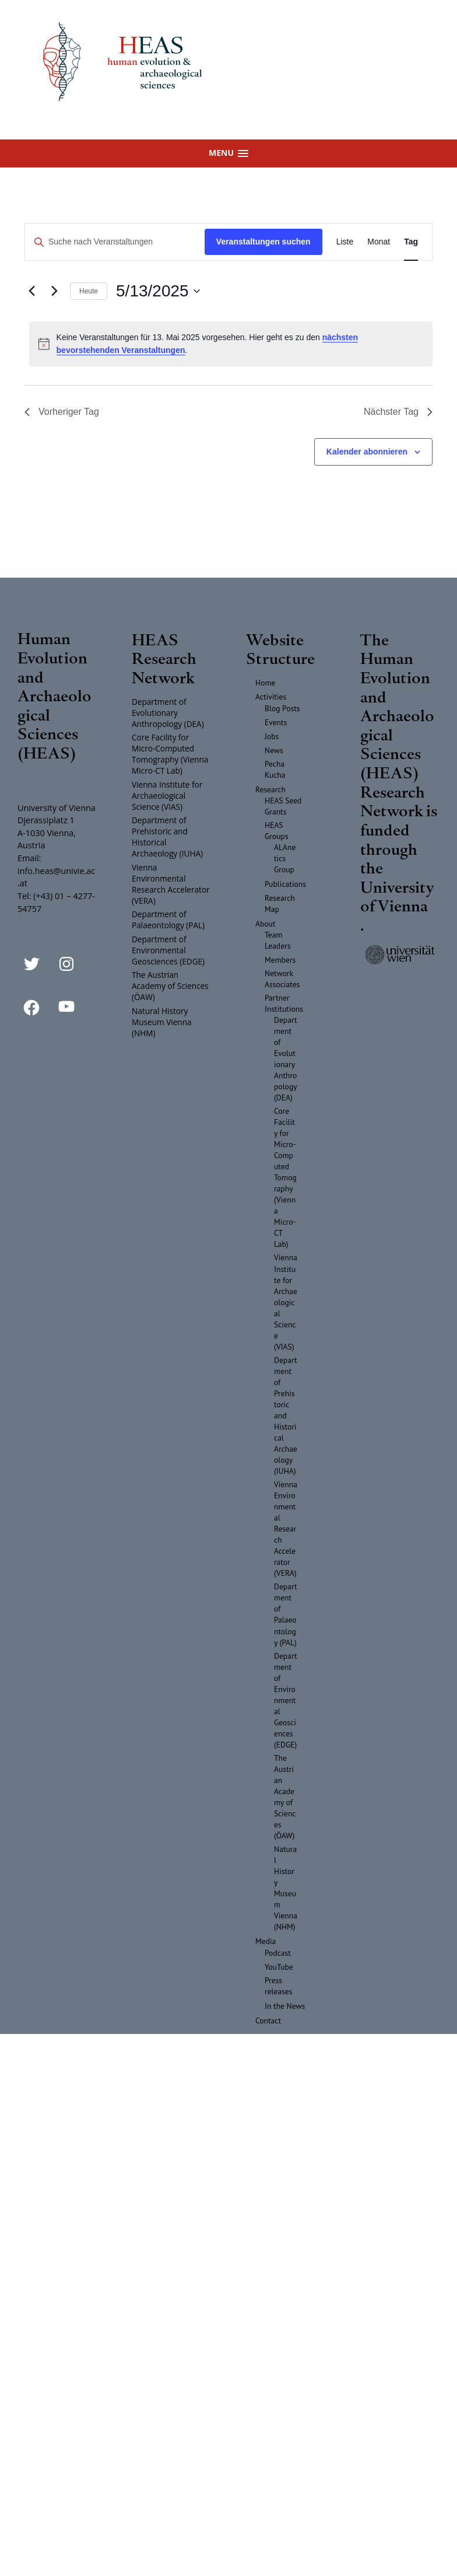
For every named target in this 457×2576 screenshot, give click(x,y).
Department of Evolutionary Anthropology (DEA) (168, 712)
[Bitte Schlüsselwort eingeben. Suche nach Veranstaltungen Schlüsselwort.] (115, 241)
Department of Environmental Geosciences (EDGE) (168, 950)
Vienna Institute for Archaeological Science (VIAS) (167, 795)
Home (265, 682)
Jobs (272, 736)
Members (280, 960)
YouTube (279, 1967)
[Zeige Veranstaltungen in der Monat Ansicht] (378, 241)
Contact (268, 2020)
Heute (88, 291)
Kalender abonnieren (366, 451)
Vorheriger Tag (61, 412)
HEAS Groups (277, 830)
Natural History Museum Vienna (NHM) (162, 1022)
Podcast (278, 1953)
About (265, 923)
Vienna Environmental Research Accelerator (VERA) (171, 884)
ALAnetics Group (285, 858)
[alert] (231, 343)
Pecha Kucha (275, 769)
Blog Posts (282, 708)
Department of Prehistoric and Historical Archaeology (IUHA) (167, 837)
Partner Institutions (284, 1003)
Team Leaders (277, 940)
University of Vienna (397, 896)
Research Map (280, 903)
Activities (270, 696)
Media (265, 1941)
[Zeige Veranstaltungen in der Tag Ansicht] (411, 241)
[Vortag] (31, 291)
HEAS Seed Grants (283, 806)
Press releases (279, 1986)
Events (276, 722)
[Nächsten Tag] (54, 291)
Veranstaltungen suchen (263, 241)
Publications (285, 884)
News (274, 750)
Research (270, 789)
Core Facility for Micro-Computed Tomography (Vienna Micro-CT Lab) (170, 754)
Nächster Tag (398, 412)
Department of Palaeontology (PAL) (168, 919)
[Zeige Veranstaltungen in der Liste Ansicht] (345, 241)
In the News (285, 2006)
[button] (228, 153)
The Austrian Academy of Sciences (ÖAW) (170, 985)
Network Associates (282, 979)
